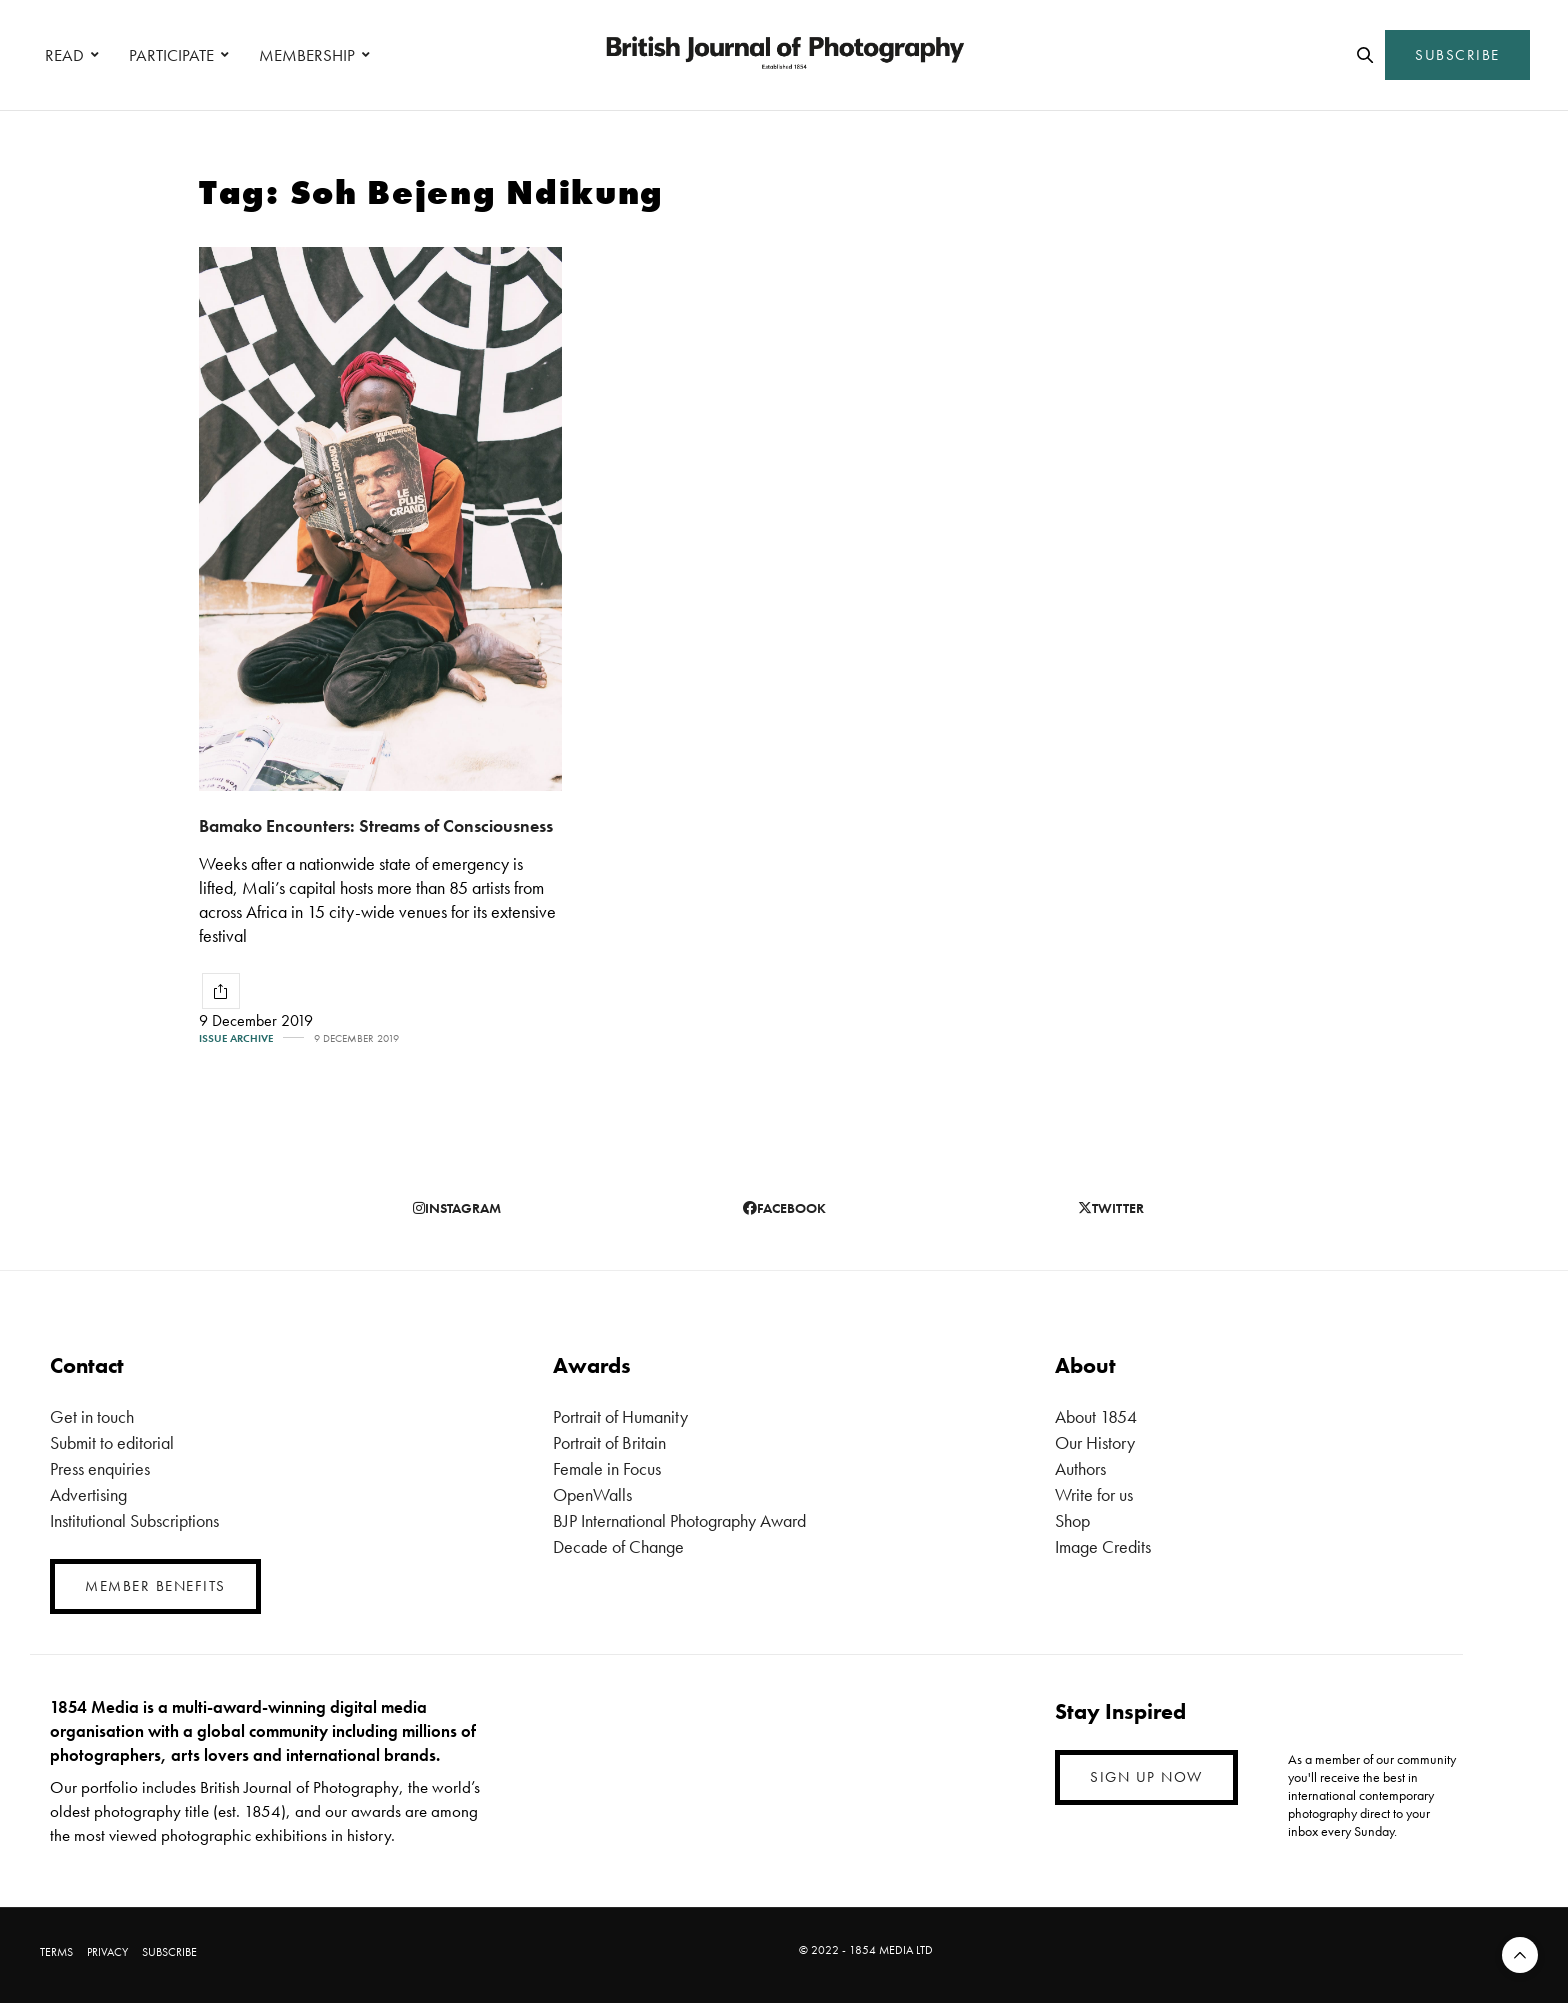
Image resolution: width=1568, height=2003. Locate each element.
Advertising (88, 1494)
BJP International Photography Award (679, 1520)
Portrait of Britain (609, 1442)
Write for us (1094, 1494)
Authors (1080, 1468)
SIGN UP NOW (1146, 1777)
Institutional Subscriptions (134, 1520)
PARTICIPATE (171, 55)
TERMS (56, 1952)
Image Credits (1103, 1546)
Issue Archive (236, 1038)
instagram (457, 1208)
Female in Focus (607, 1468)
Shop (1072, 1520)
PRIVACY (107, 1952)
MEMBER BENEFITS (155, 1586)
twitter (1111, 1208)
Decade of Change (618, 1546)
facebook (784, 1208)
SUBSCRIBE (1457, 55)
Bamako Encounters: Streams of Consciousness (376, 825)
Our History (1095, 1442)
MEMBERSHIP (307, 55)
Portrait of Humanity (620, 1416)
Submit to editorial (112, 1442)
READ (64, 55)
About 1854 (1096, 1416)
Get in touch (92, 1416)
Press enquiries (100, 1468)
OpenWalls (592, 1494)
